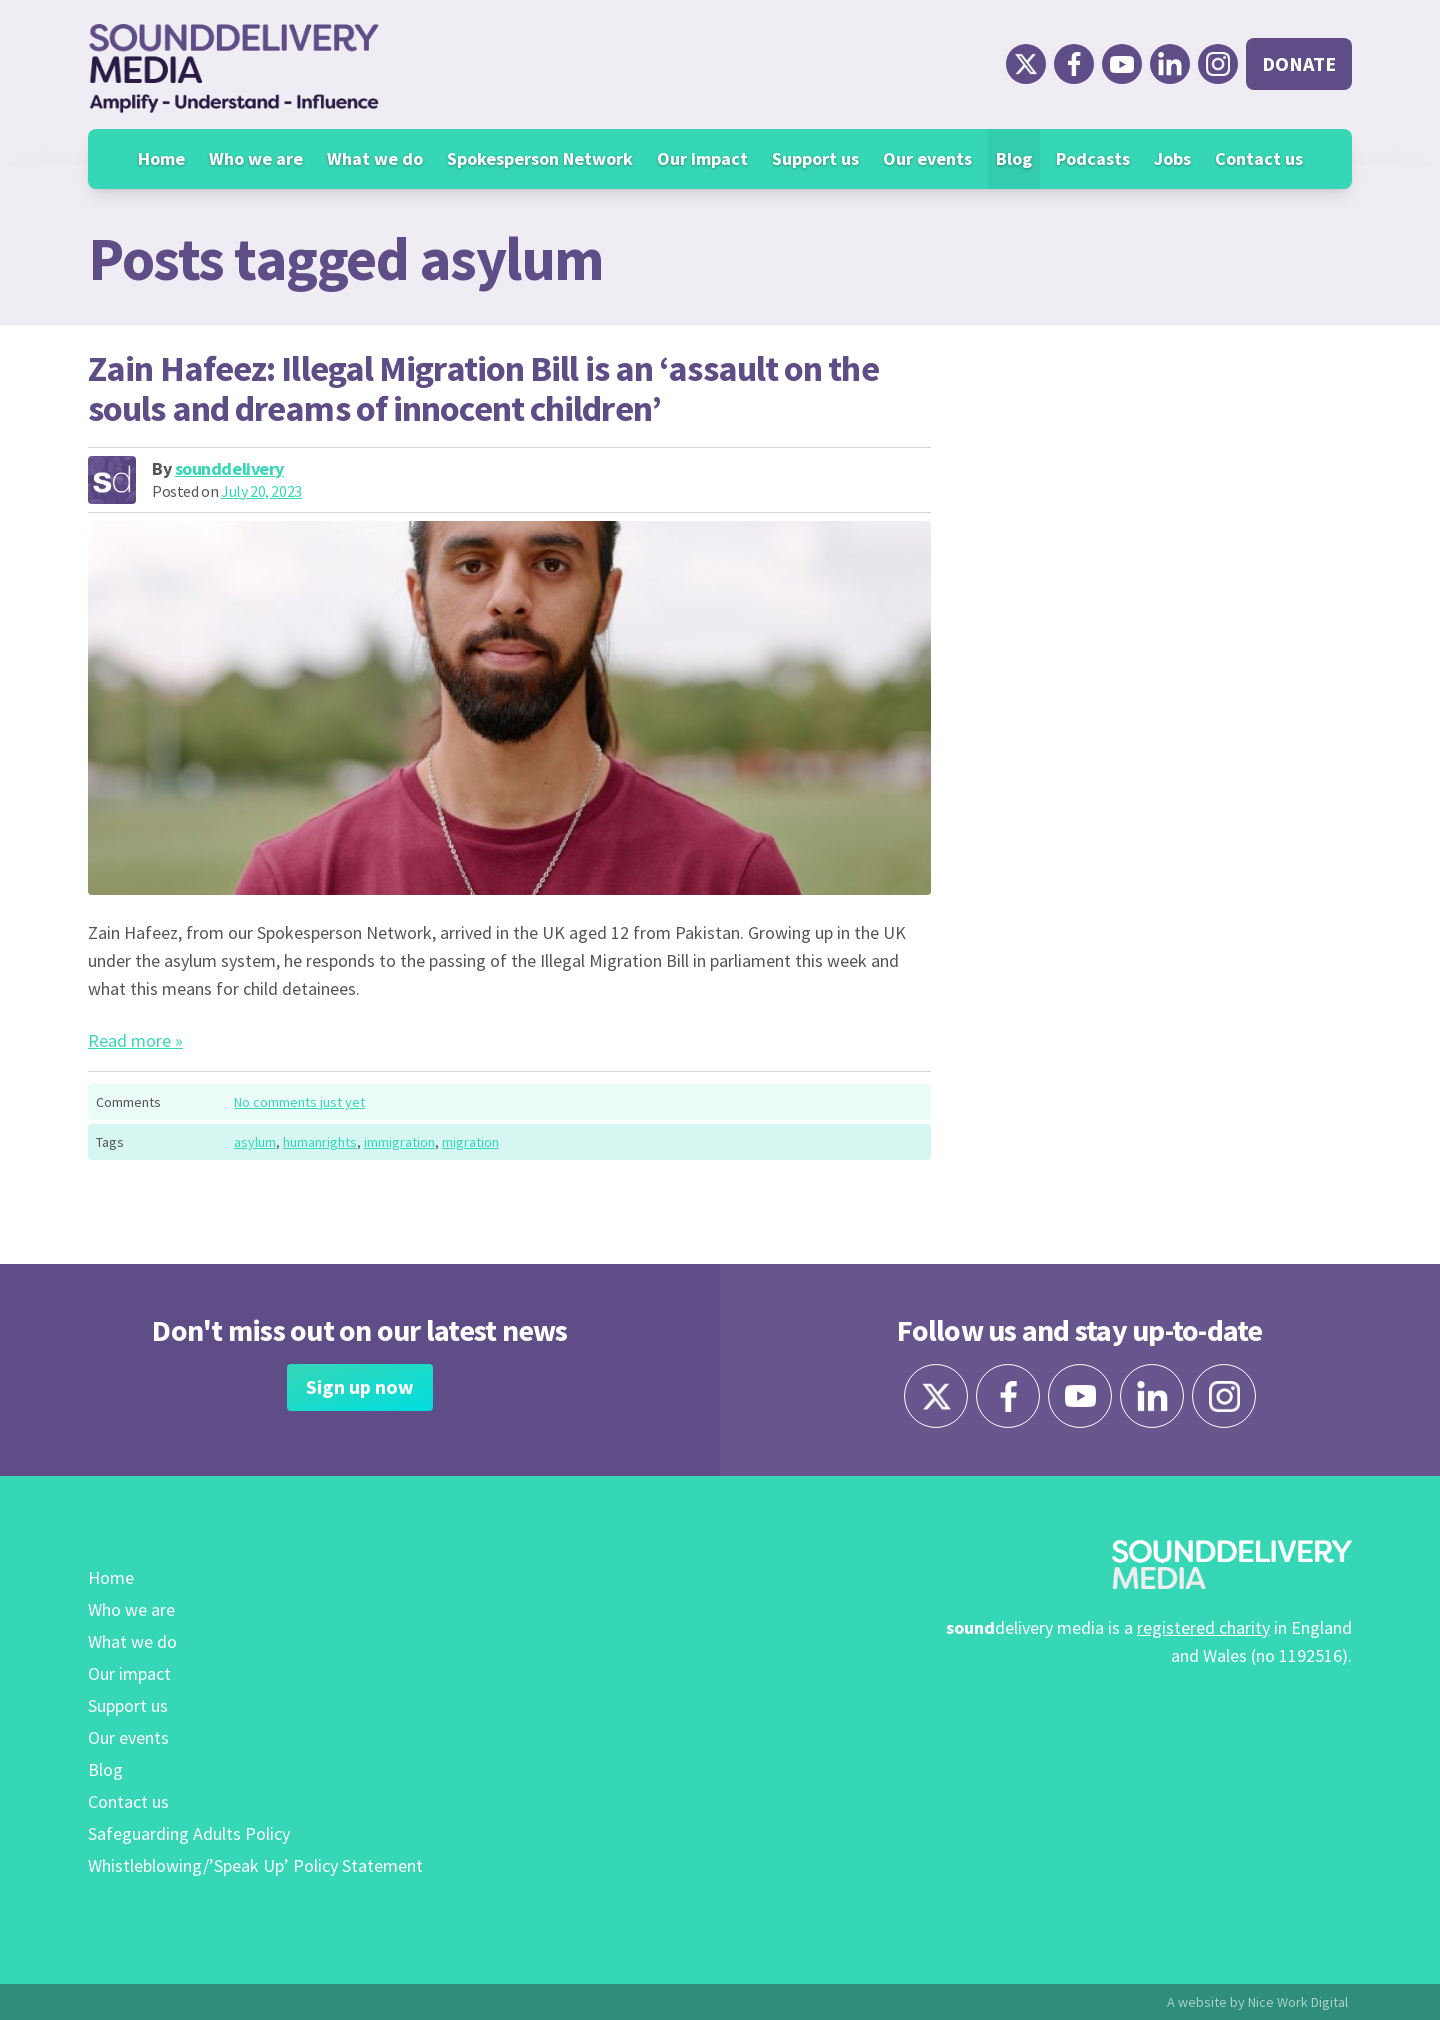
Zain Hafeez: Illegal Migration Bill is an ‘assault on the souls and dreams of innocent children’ (483, 388)
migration (470, 1142)
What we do (375, 158)
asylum (255, 1142)
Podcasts (1093, 158)
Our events (927, 158)
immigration (399, 1142)
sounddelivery (229, 468)
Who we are (256, 158)
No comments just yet (299, 1102)
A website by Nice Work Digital (1257, 2002)
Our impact (702, 158)
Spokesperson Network (540, 158)
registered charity (1203, 1627)
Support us (815, 158)
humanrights (320, 1142)
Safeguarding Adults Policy (189, 1833)
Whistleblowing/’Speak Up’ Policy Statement (255, 1865)
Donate (1299, 63)
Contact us (1259, 158)
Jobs (1172, 158)
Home (161, 158)
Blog (1014, 158)
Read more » (135, 1040)
